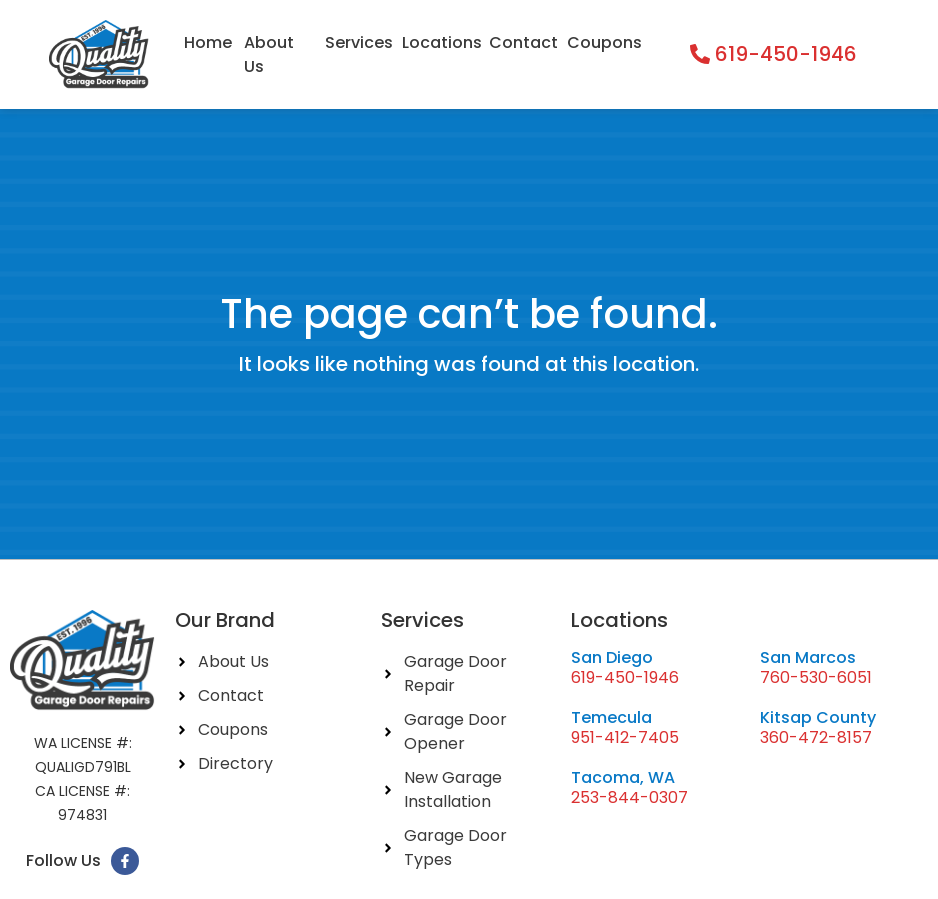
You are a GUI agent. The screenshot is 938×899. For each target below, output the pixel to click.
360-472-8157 (816, 737)
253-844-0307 (629, 797)
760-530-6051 (816, 677)
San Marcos (808, 657)
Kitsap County (818, 717)
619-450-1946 (625, 677)
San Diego (612, 657)
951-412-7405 (625, 737)
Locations (440, 42)
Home (208, 42)
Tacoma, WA (623, 777)
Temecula (611, 717)
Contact (522, 42)
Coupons (603, 42)
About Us (269, 54)
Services (358, 42)
